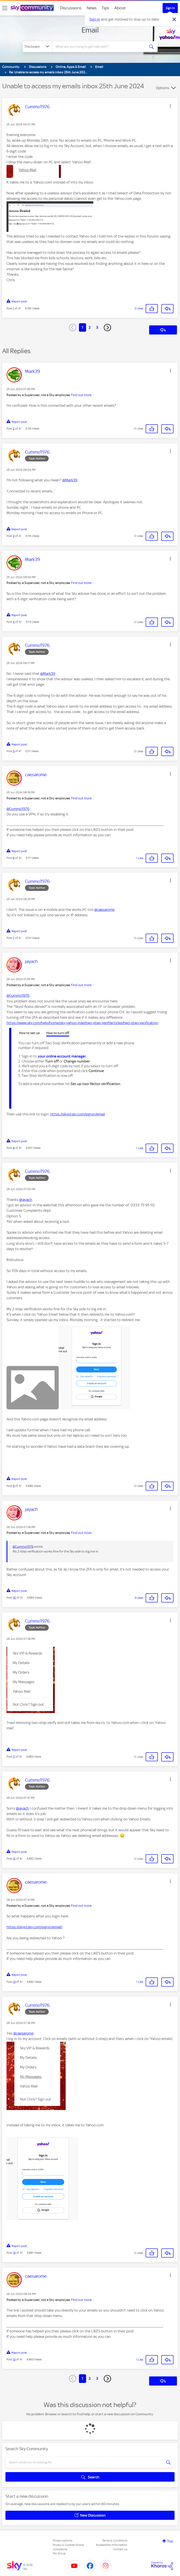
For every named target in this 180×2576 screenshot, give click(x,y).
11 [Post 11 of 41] (14, 1756)
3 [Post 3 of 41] (13, 536)
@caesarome (104, 909)
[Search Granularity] (37, 46)
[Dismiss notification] (174, 19)
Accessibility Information (111, 2544)
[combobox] (99, 46)
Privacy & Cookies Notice (68, 2544)
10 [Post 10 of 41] (14, 1597)
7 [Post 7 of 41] (13, 938)
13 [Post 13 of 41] (14, 1981)
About (120, 7)
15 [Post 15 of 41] (14, 2359)
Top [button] (170, 2541)
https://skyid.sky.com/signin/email (77, 1114)
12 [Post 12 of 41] (14, 1858)
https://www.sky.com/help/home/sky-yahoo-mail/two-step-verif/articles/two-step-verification (82, 1023)
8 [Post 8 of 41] (14, 1147)
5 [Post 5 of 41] (13, 751)
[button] (170, 106)
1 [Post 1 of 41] (13, 308)
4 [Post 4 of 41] (14, 621)
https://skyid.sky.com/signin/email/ (34, 1927)
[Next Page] (107, 327)
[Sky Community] (32, 8)
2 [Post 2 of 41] (13, 428)
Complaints (60, 2549)
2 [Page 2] (90, 327)
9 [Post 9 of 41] (14, 1485)
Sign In (170, 8)
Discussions (71, 7)
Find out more (81, 395)
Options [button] (162, 88)
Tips (105, 7)
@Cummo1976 (18, 809)
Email (90, 30)
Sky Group (59, 2553)
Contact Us (120, 2549)
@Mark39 (69, 480)
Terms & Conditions (114, 2540)
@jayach (25, 1199)
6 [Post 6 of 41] (14, 857)
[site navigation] (4, 8)
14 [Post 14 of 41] (14, 2252)
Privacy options (62, 2540)
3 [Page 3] (97, 327)
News (92, 7)
